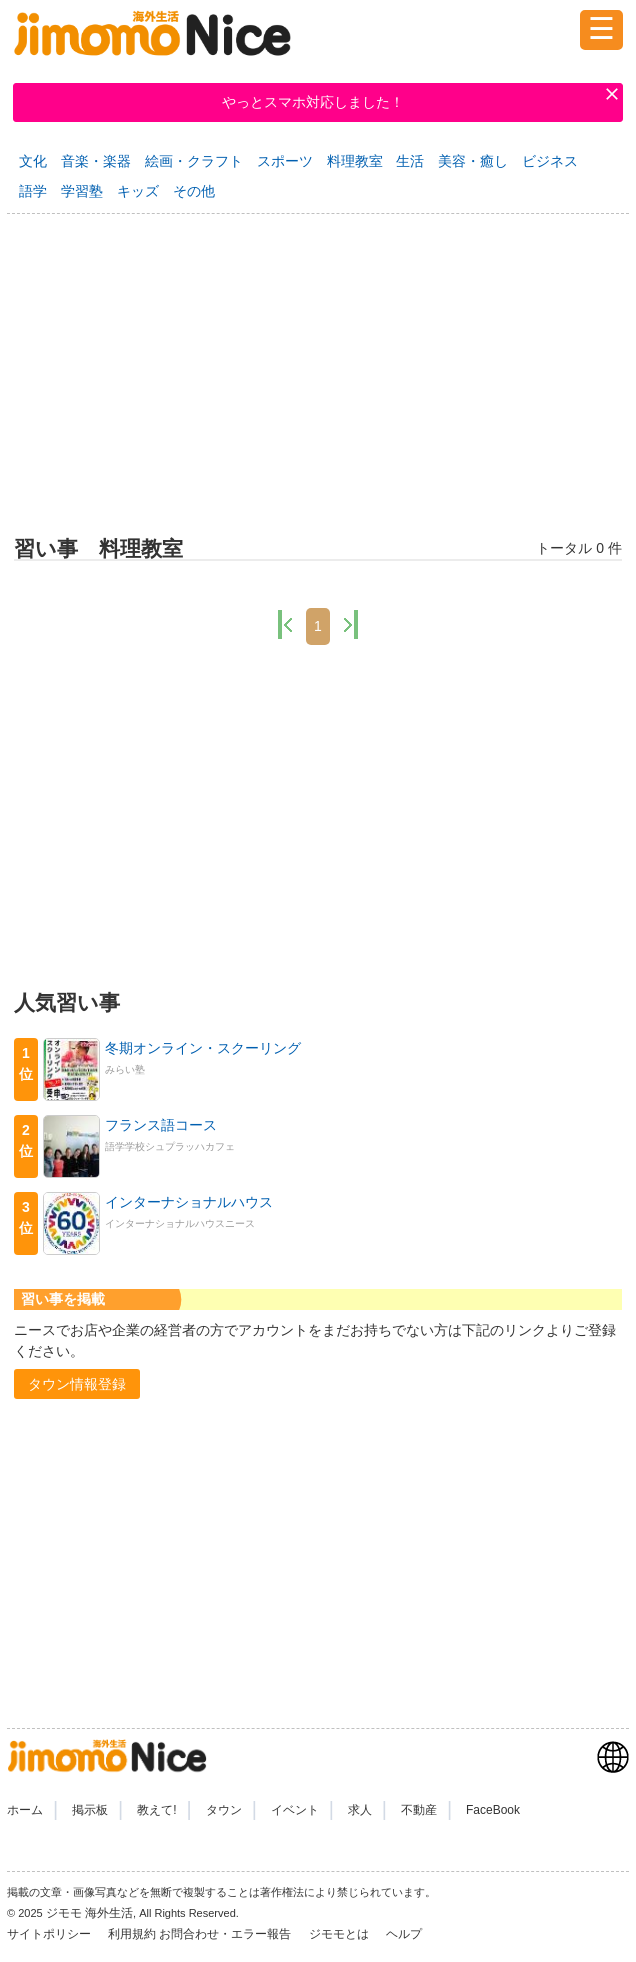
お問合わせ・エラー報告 (226, 1934)
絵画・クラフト (194, 161)
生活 (410, 161)
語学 (33, 191)
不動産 (419, 1810)
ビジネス (550, 161)
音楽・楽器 (96, 161)
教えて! (156, 1810)
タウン (224, 1810)
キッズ (138, 191)
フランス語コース (161, 1125)
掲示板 (90, 1810)
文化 (33, 161)
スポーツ (285, 161)
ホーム (25, 1810)
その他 (194, 191)
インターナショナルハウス (189, 1202)
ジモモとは (340, 1934)
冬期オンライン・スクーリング (203, 1048)
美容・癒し (473, 161)
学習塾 (82, 191)
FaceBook (493, 1810)
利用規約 (132, 1934)
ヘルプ (404, 1934)
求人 (360, 1810)
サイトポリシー (50, 1934)
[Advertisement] (318, 371)
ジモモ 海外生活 (89, 1913)
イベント (295, 1810)
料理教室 (355, 161)
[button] (77, 1384)
